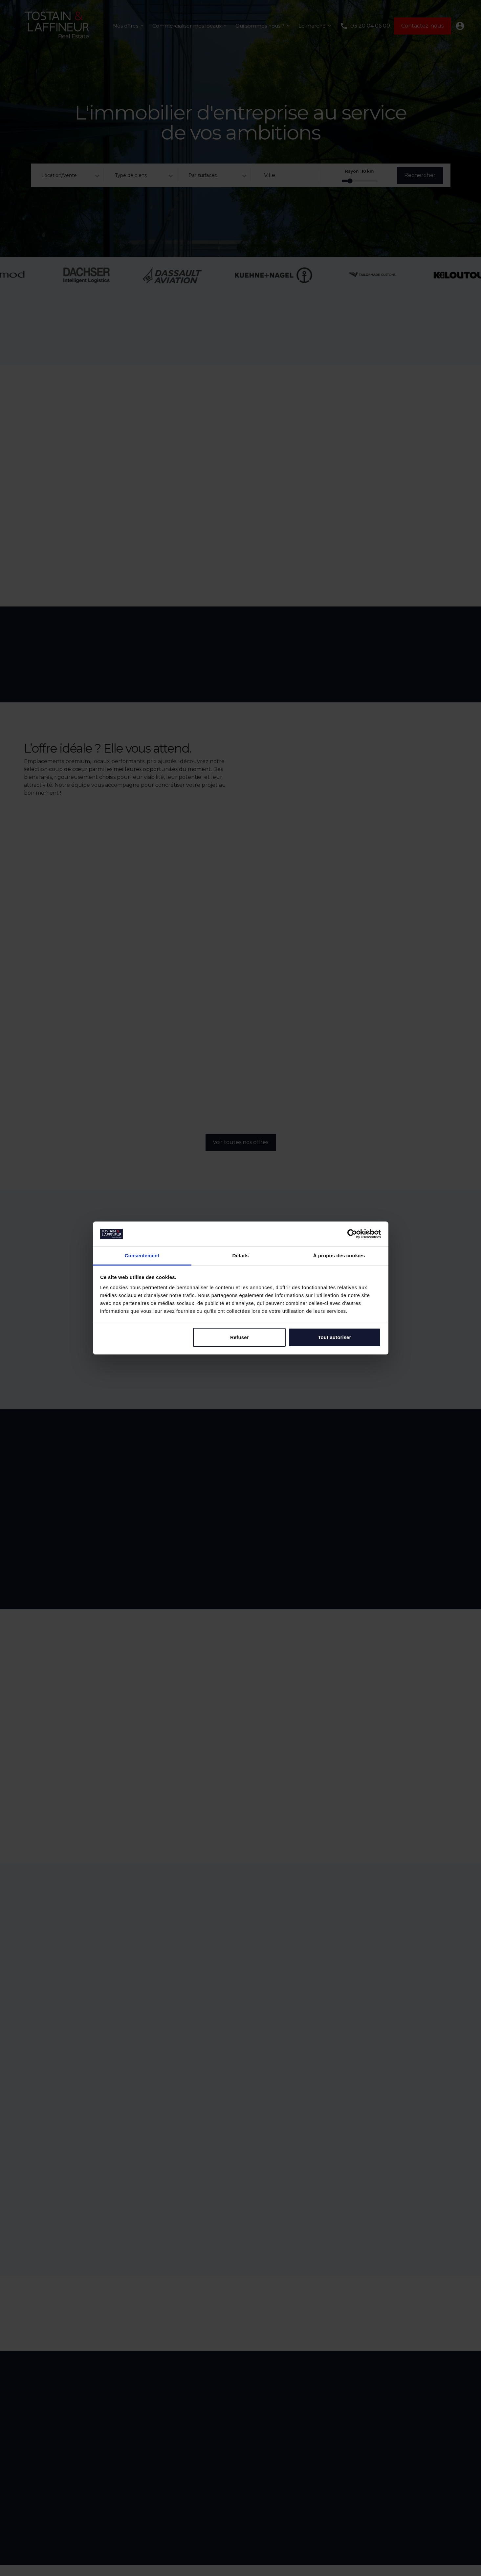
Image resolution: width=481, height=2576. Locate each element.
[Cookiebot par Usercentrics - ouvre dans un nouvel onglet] (352, 1234)
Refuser (239, 1337)
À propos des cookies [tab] (339, 1255)
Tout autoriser (334, 1337)
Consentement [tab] (142, 1255)
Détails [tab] (240, 1255)
